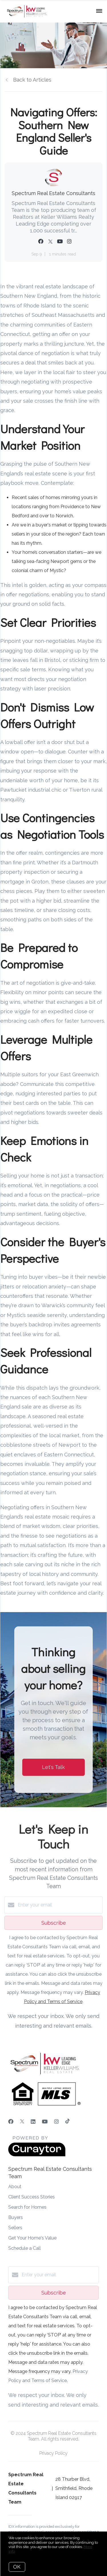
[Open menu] (99, 11)
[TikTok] (67, 2122)
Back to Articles (32, 80)
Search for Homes (27, 2207)
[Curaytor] (36, 2155)
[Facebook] (10, 2122)
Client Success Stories (31, 2197)
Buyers (15, 2217)
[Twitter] (22, 2122)
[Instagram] (56, 2122)
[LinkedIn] (33, 2122)
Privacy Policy (53, 2453)
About (14, 2186)
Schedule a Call (24, 2248)
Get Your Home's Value (32, 2238)
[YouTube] (45, 2122)
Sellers (15, 2227)
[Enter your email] (59, 1905)
